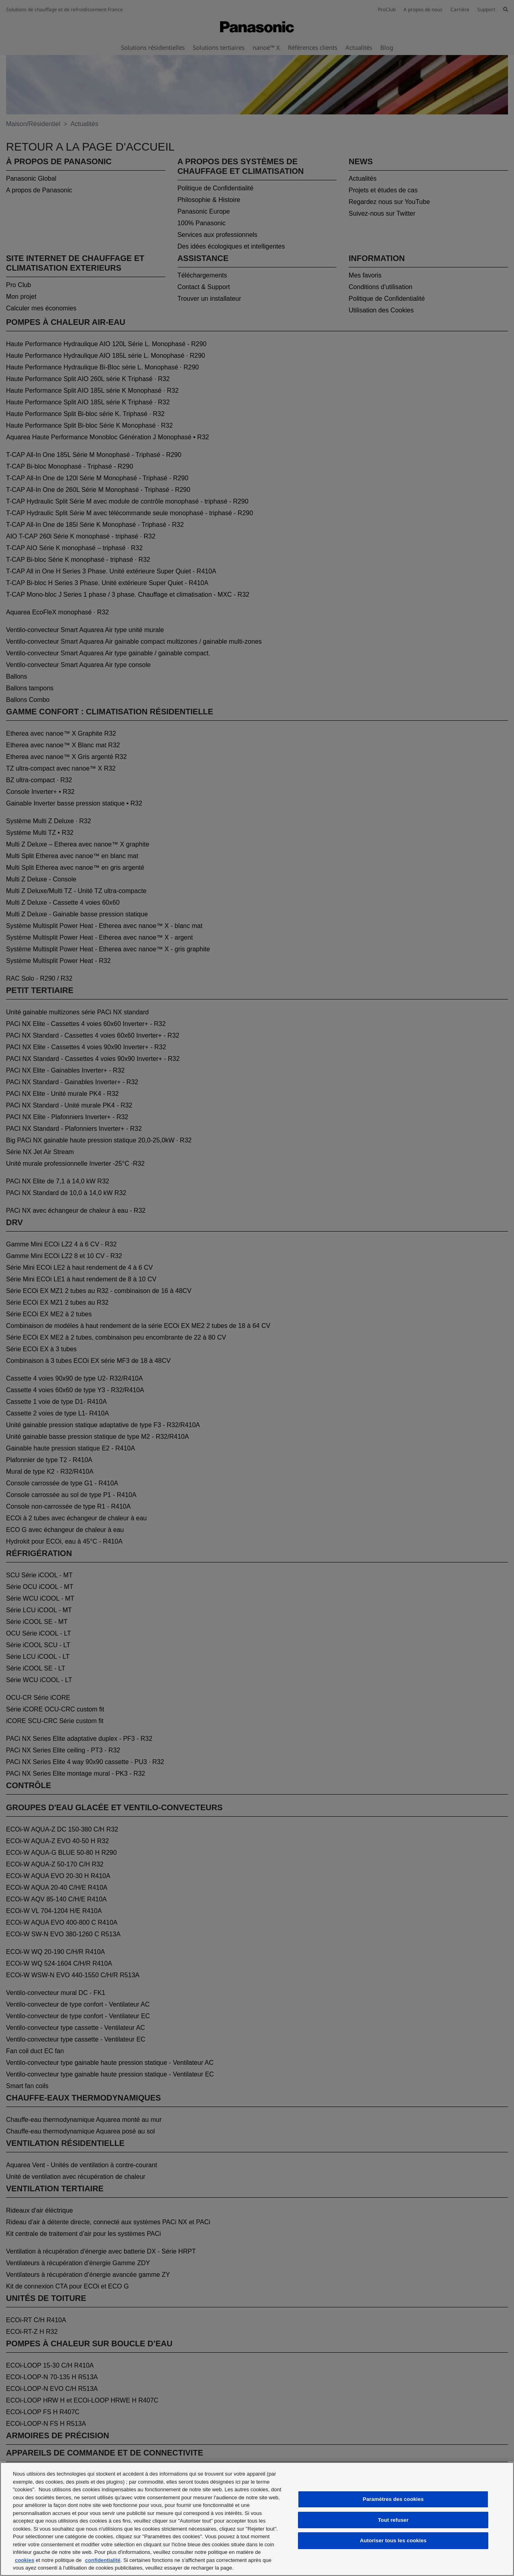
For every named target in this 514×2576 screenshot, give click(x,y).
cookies (24, 2560)
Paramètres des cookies (393, 2499)
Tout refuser (393, 2520)
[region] (257, 2519)
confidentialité (102, 2560)
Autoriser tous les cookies (393, 2540)
